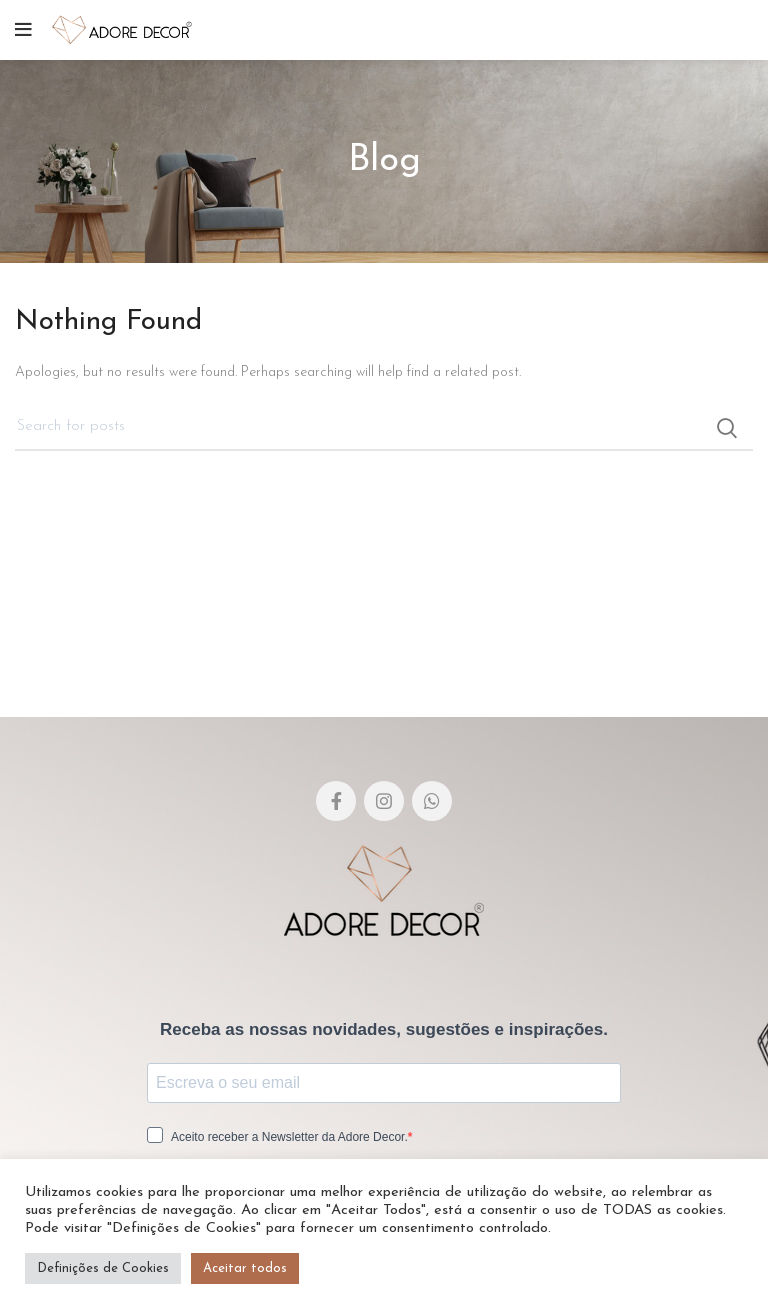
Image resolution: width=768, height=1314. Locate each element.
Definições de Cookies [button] (103, 1268)
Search (726, 428)
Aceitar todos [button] (245, 1268)
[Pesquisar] (384, 428)
